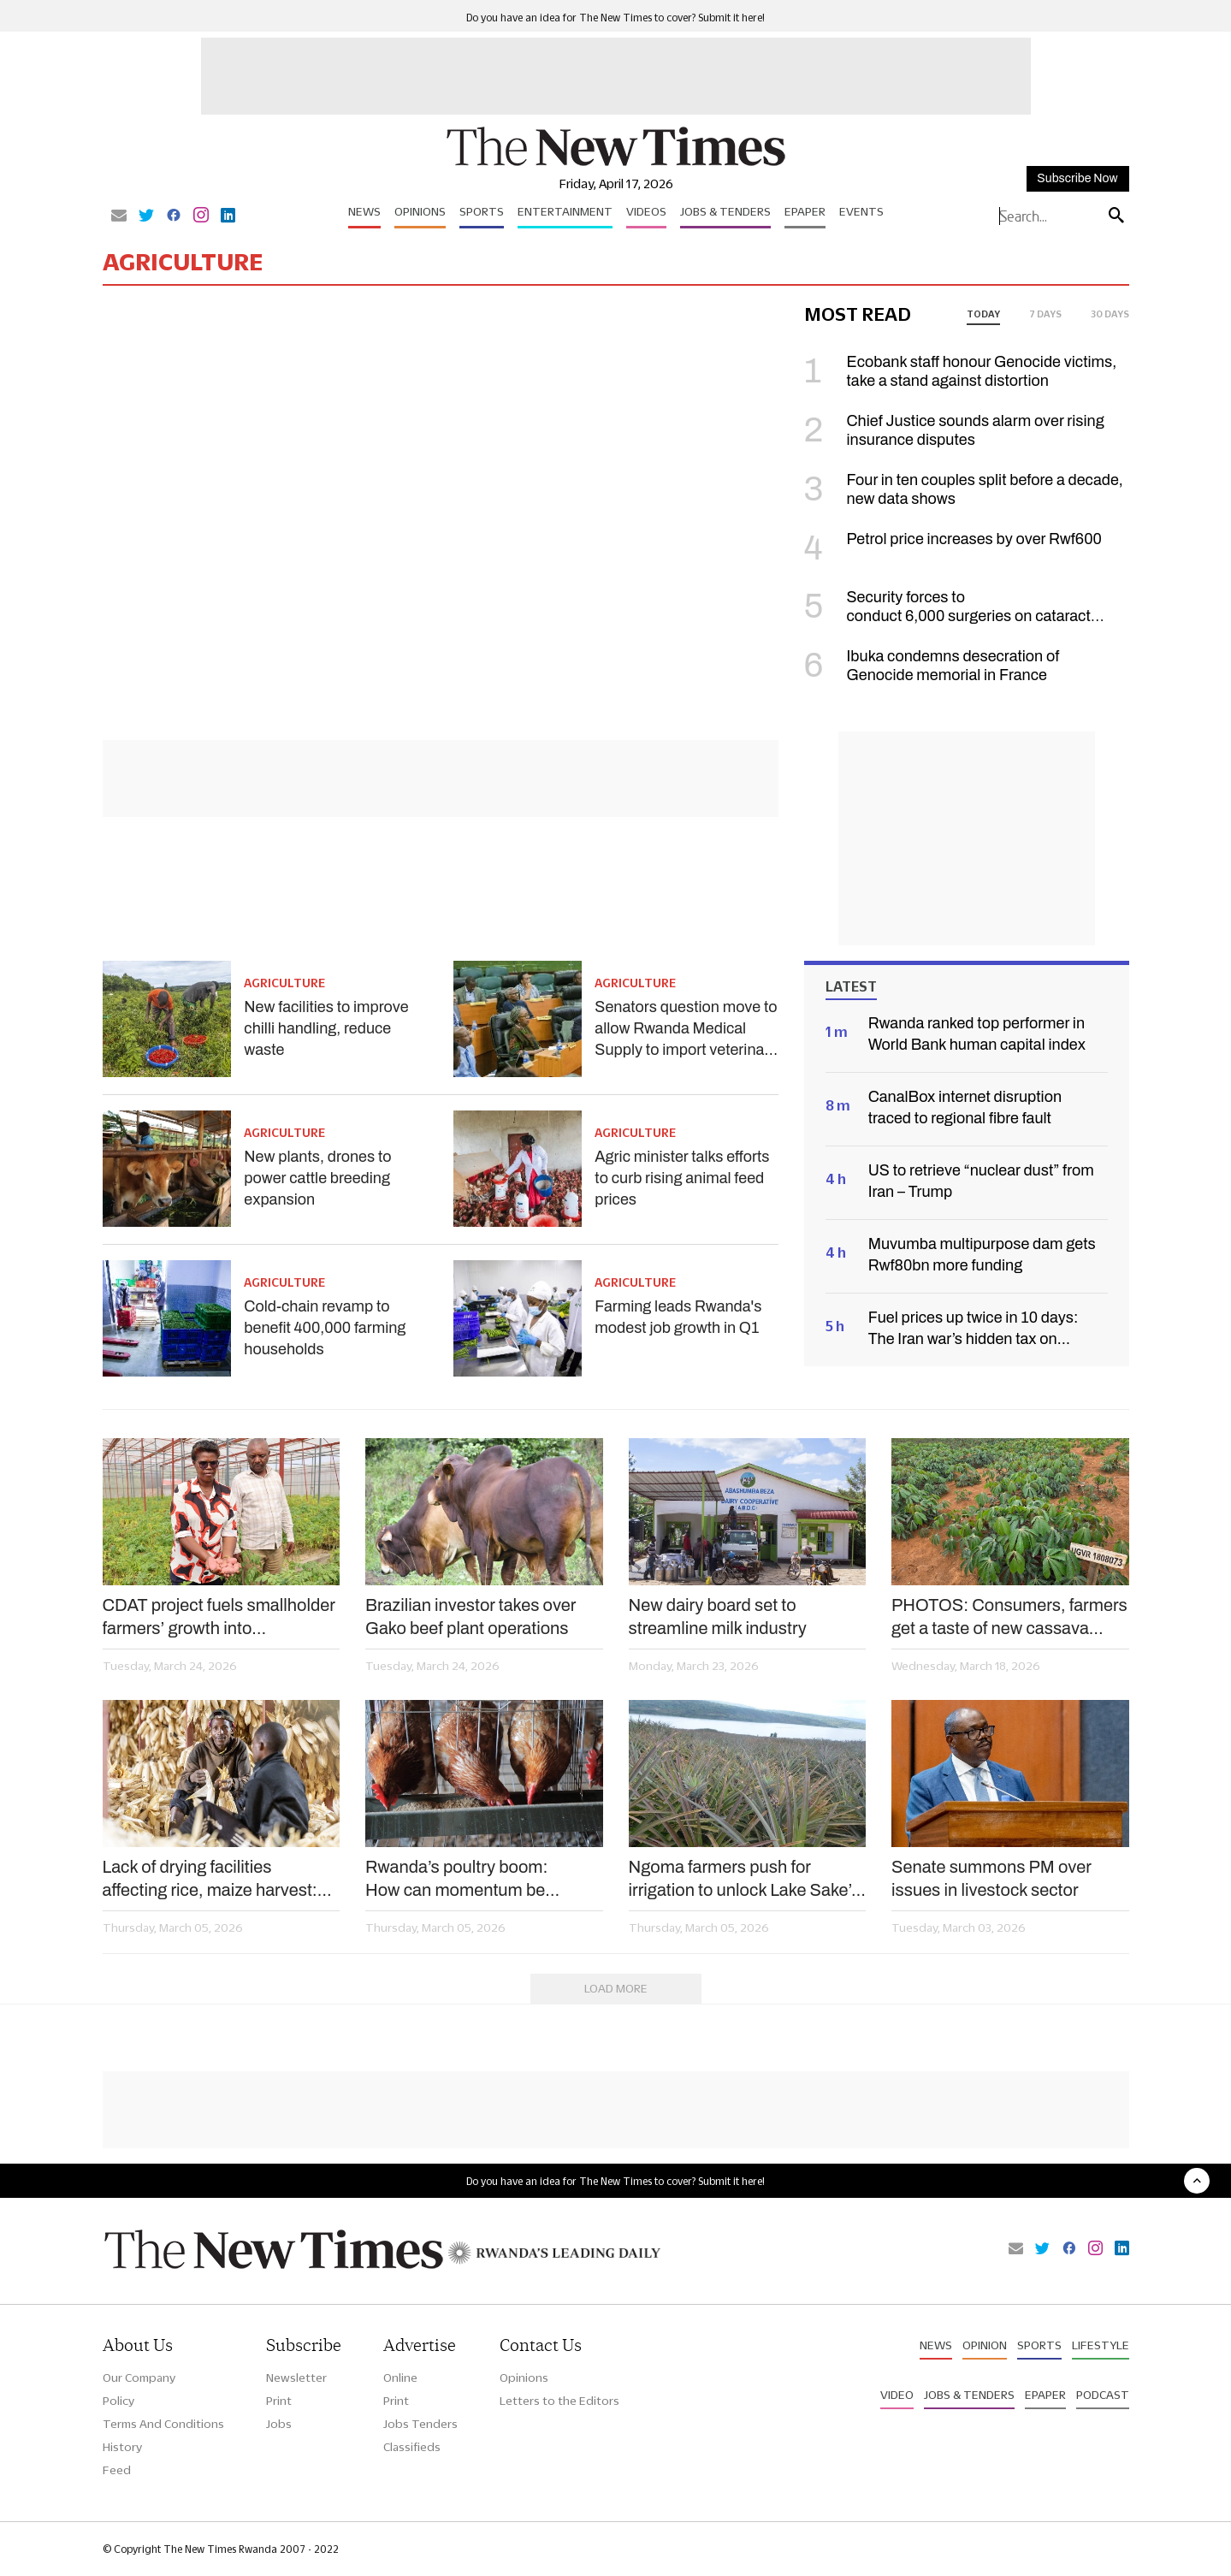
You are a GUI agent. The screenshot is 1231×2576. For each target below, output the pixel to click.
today (983, 314)
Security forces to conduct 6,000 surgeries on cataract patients (947, 616)
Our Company (139, 2377)
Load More (616, 1988)
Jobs (279, 2424)
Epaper (805, 211)
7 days (1045, 314)
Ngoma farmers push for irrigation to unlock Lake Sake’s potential (745, 1879)
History (122, 2447)
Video (897, 2394)
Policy (118, 2400)
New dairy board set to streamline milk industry (718, 1616)
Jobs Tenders (420, 2424)
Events (861, 211)
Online (400, 2377)
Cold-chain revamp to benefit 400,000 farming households (324, 1328)
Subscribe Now (1077, 178)
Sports (481, 211)
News (364, 211)
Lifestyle (1100, 2345)
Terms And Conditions (163, 2424)
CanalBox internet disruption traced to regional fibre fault (965, 1107)
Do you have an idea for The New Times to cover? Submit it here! (615, 17)
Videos (646, 211)
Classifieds (412, 2447)
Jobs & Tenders (725, 211)
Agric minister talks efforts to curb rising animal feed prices (682, 1178)
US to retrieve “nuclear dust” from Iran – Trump (981, 1181)
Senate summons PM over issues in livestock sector (991, 1878)
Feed (117, 2470)
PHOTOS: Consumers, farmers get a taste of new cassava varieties (1009, 1618)
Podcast (1102, 2394)
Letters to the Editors (559, 2400)
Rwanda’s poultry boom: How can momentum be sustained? (456, 1879)
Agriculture (284, 983)
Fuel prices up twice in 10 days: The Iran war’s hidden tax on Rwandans (973, 1329)
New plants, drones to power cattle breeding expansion (317, 1178)
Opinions (420, 211)
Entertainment (565, 211)
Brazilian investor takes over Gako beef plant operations (470, 1616)
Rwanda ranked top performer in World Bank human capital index (977, 1034)
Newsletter (296, 2377)
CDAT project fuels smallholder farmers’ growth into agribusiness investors (219, 1618)
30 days (1110, 314)
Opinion (984, 2345)
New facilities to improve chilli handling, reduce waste (326, 1028)
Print (279, 2400)
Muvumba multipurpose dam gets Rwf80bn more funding (982, 1254)
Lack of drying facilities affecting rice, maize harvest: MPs (210, 1879)
